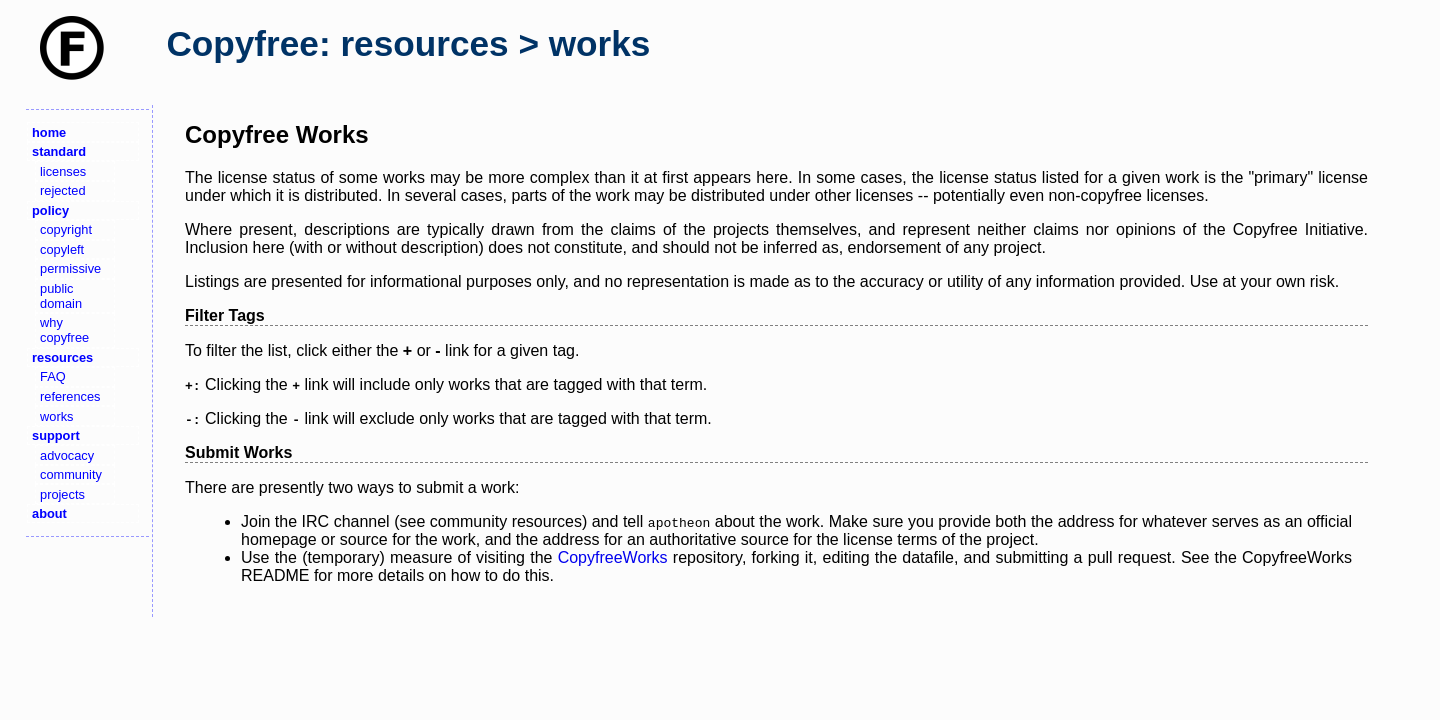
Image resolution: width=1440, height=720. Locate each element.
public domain (61, 296)
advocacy (67, 455)
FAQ (53, 376)
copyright (66, 229)
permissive (70, 268)
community (71, 474)
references (70, 396)
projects (62, 494)
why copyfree (64, 330)
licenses (63, 171)
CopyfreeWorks (613, 557)
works (56, 416)
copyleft (62, 249)
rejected (63, 190)
